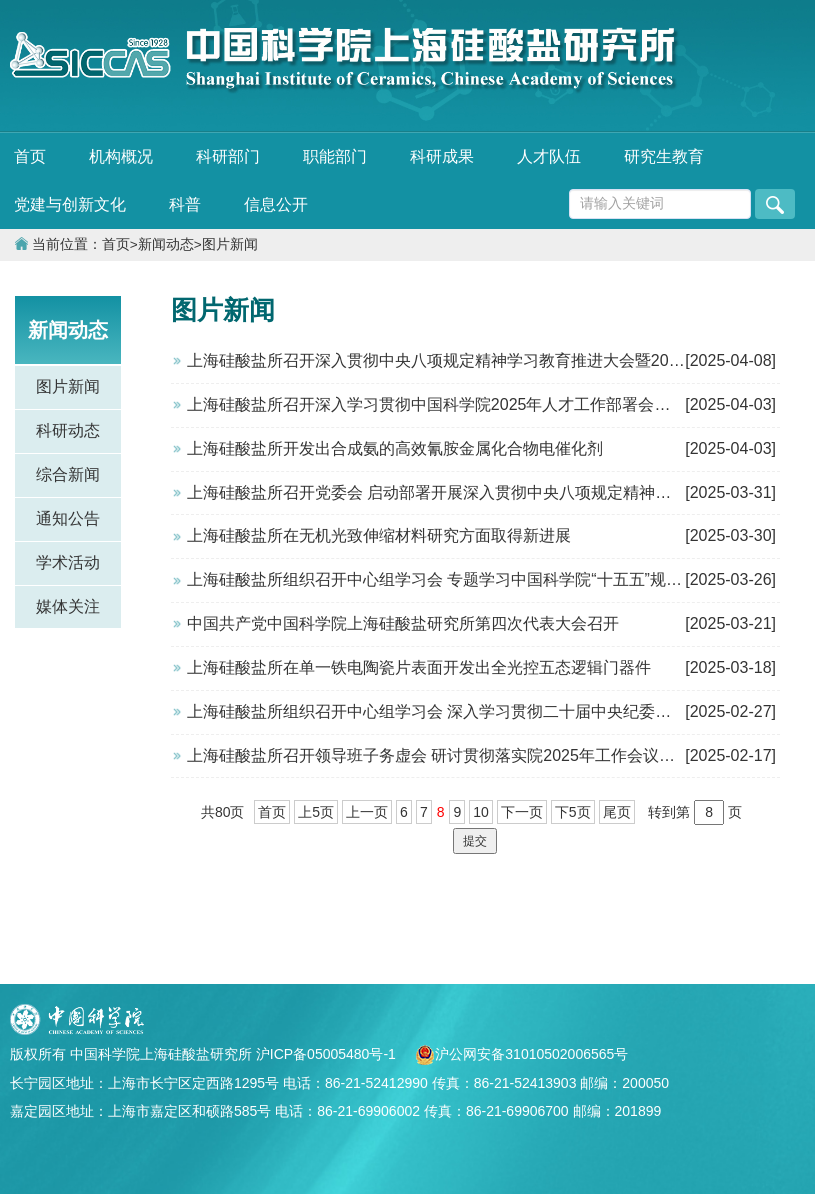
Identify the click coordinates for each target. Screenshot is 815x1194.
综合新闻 (68, 474)
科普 (185, 204)
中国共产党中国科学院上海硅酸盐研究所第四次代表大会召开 (403, 623)
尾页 (617, 812)
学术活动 (68, 562)
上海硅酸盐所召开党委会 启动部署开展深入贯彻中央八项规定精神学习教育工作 (469, 492)
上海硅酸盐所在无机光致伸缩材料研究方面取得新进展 (379, 535)
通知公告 (68, 518)
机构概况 (121, 156)
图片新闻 (230, 244)
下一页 (522, 812)
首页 (30, 156)
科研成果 (442, 156)
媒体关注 (68, 606)
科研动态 (68, 430)
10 (481, 812)
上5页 (316, 812)
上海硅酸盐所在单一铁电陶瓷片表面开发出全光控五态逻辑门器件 (419, 667)
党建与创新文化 (70, 204)
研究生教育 (664, 156)
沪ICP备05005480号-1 (328, 1054)
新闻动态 (166, 244)
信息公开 (276, 204)
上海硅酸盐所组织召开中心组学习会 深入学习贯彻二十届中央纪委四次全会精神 (469, 711)
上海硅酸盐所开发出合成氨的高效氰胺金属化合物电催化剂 (395, 448)
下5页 (573, 812)
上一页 (367, 812)
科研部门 (228, 156)
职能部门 (335, 156)
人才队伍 (549, 156)
